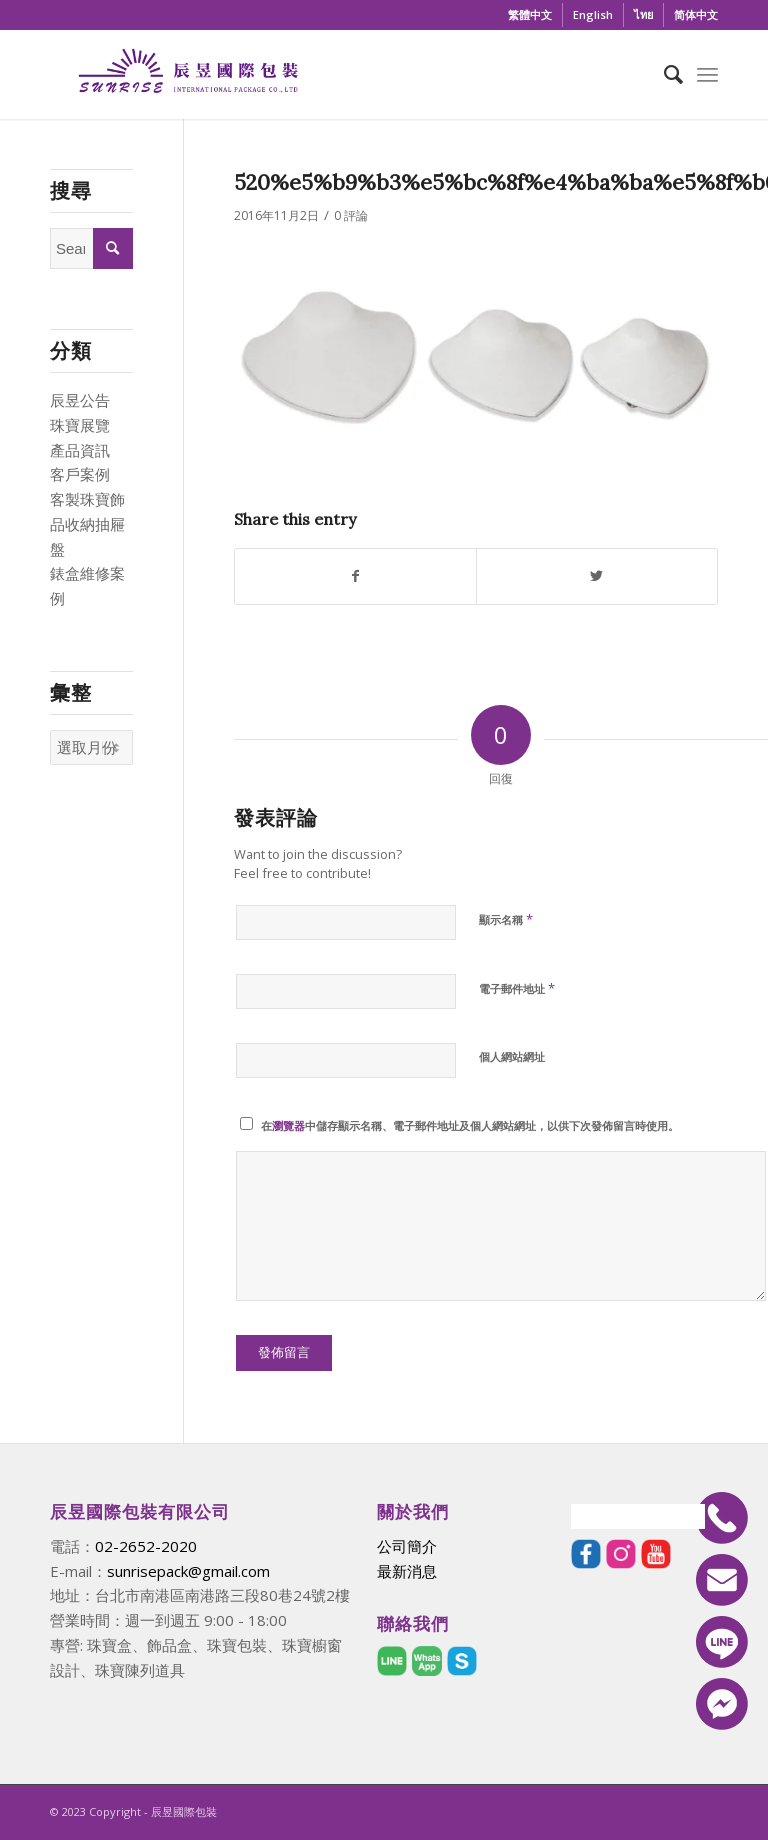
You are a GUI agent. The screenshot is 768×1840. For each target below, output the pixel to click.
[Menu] (707, 74)
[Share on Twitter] (597, 576)
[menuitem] (530, 15)
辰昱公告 (80, 400)
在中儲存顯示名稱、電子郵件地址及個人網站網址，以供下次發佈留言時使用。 (470, 1125)
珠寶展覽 (80, 425)
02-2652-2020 (146, 1546)
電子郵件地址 (517, 988)
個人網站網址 (512, 1056)
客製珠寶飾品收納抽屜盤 (87, 524)
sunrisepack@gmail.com (188, 1571)
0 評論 (351, 215)
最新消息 (407, 1571)
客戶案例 (80, 474)
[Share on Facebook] (355, 576)
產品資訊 (80, 450)
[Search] (663, 74)
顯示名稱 (506, 919)
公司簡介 (407, 1546)
